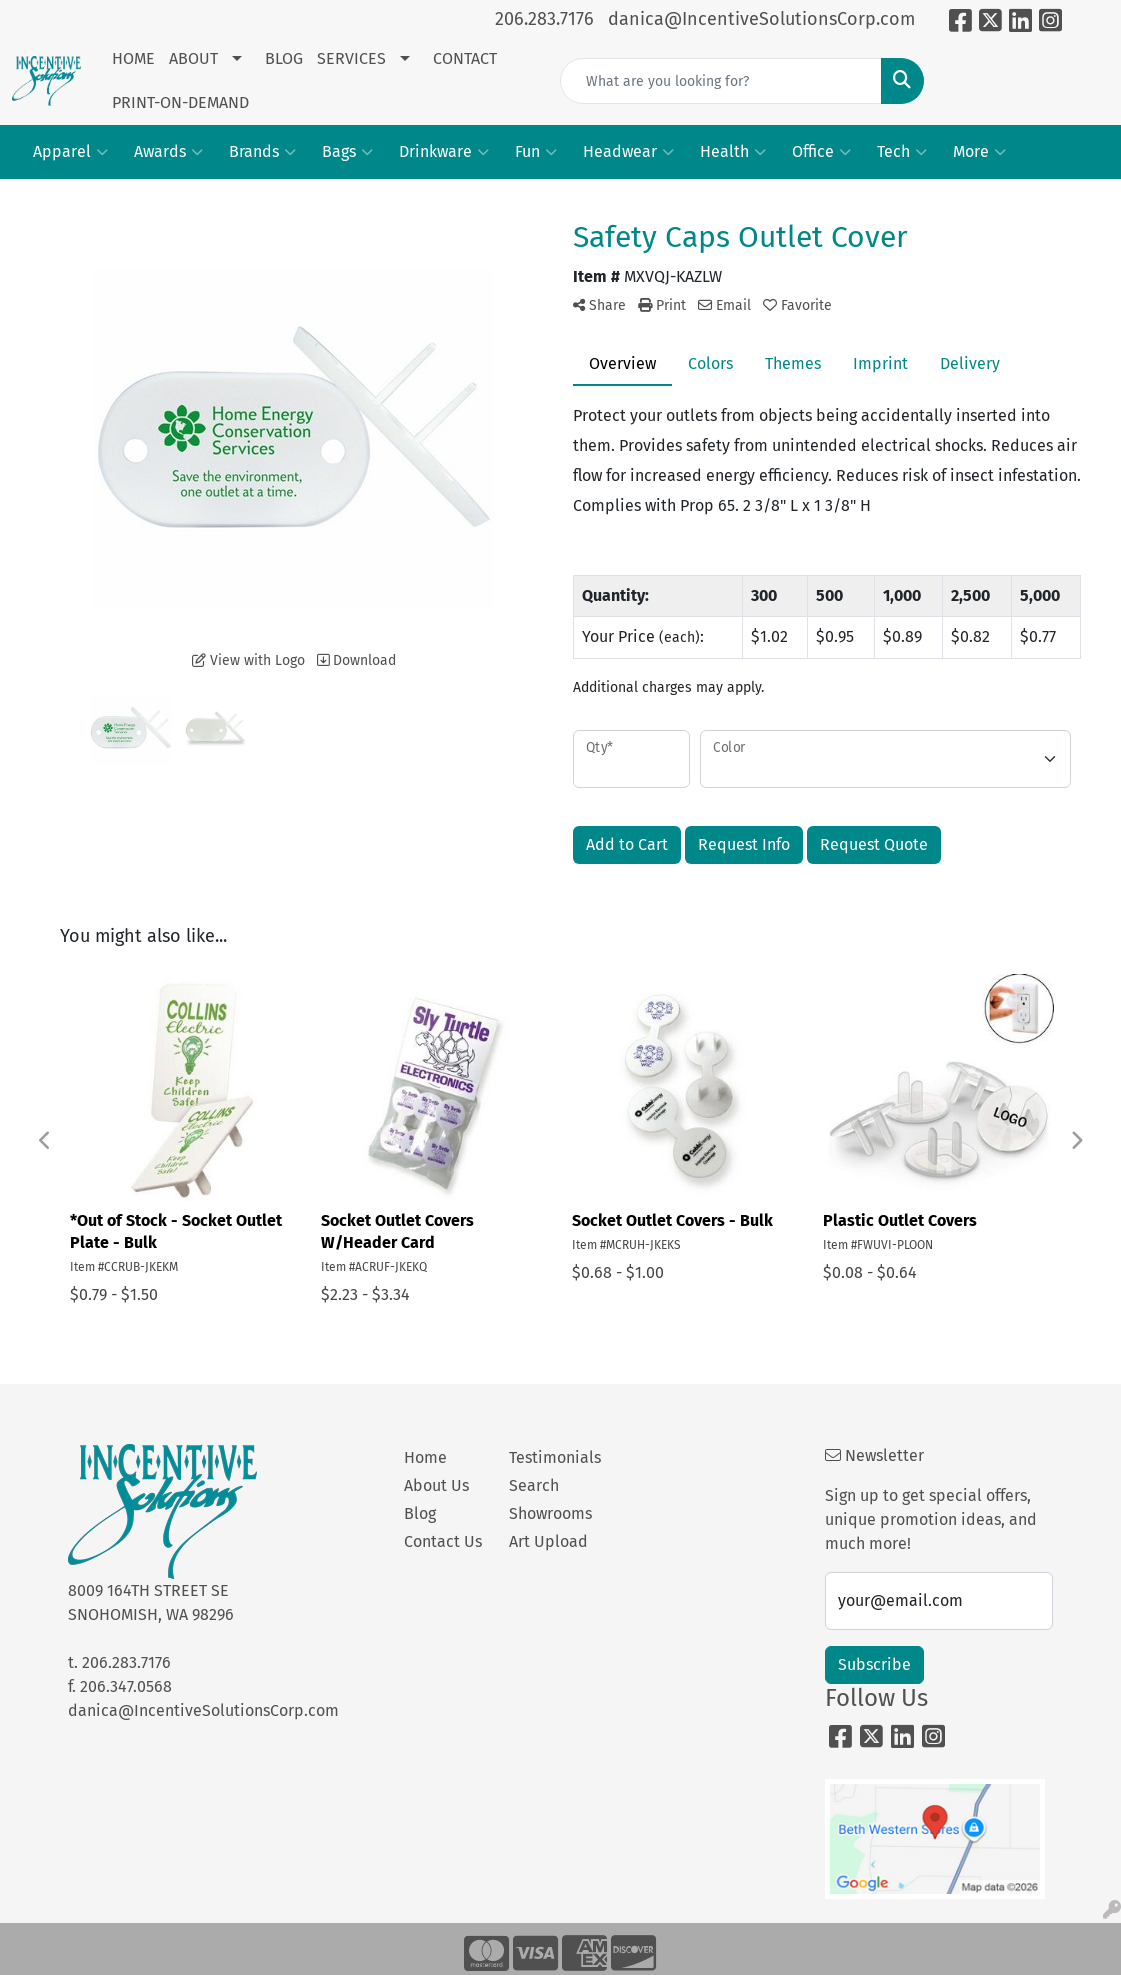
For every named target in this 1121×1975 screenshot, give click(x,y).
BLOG (284, 58)
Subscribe (874, 1664)
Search (534, 1485)
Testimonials (549, 1457)
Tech (902, 152)
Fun (536, 152)
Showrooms (549, 1513)
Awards (168, 152)
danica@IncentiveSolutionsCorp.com (761, 19)
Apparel (70, 152)
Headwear (628, 152)
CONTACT (465, 58)
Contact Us (443, 1541)
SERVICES (351, 58)
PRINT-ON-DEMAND (180, 102)
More (979, 152)
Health (733, 152)
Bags (347, 152)
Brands (262, 152)
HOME (133, 58)
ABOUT (193, 58)
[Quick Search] (721, 81)
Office (821, 152)
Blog (420, 1513)
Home (425, 1457)
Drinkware (444, 152)
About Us (436, 1485)
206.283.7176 (544, 19)
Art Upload (548, 1541)
